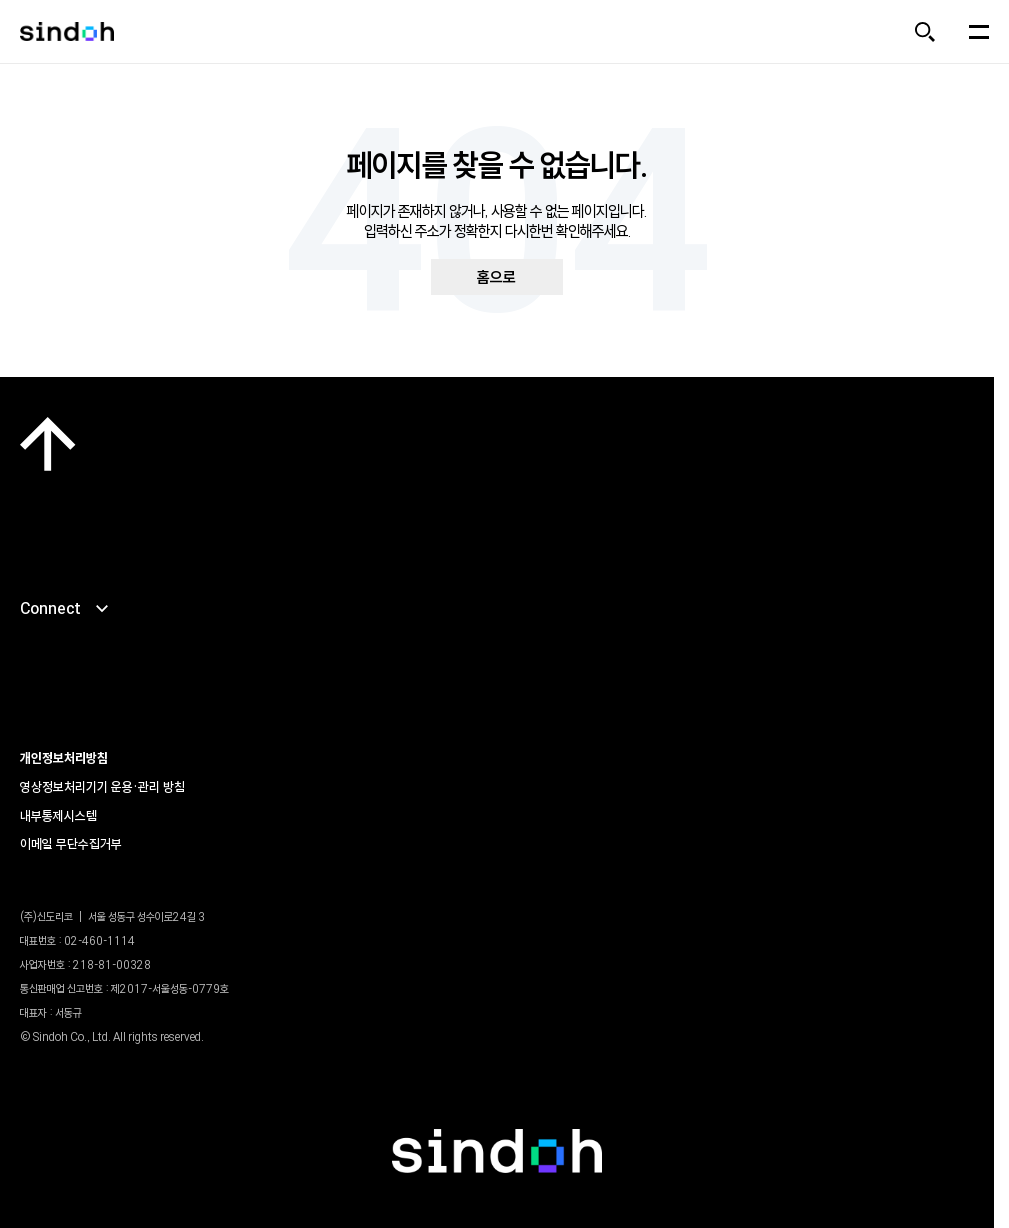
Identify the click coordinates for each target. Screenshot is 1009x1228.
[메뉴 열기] (979, 32)
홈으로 (496, 277)
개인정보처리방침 (64, 758)
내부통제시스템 (58, 816)
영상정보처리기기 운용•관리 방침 (102, 787)
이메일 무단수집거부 (71, 844)
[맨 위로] (48, 444)
